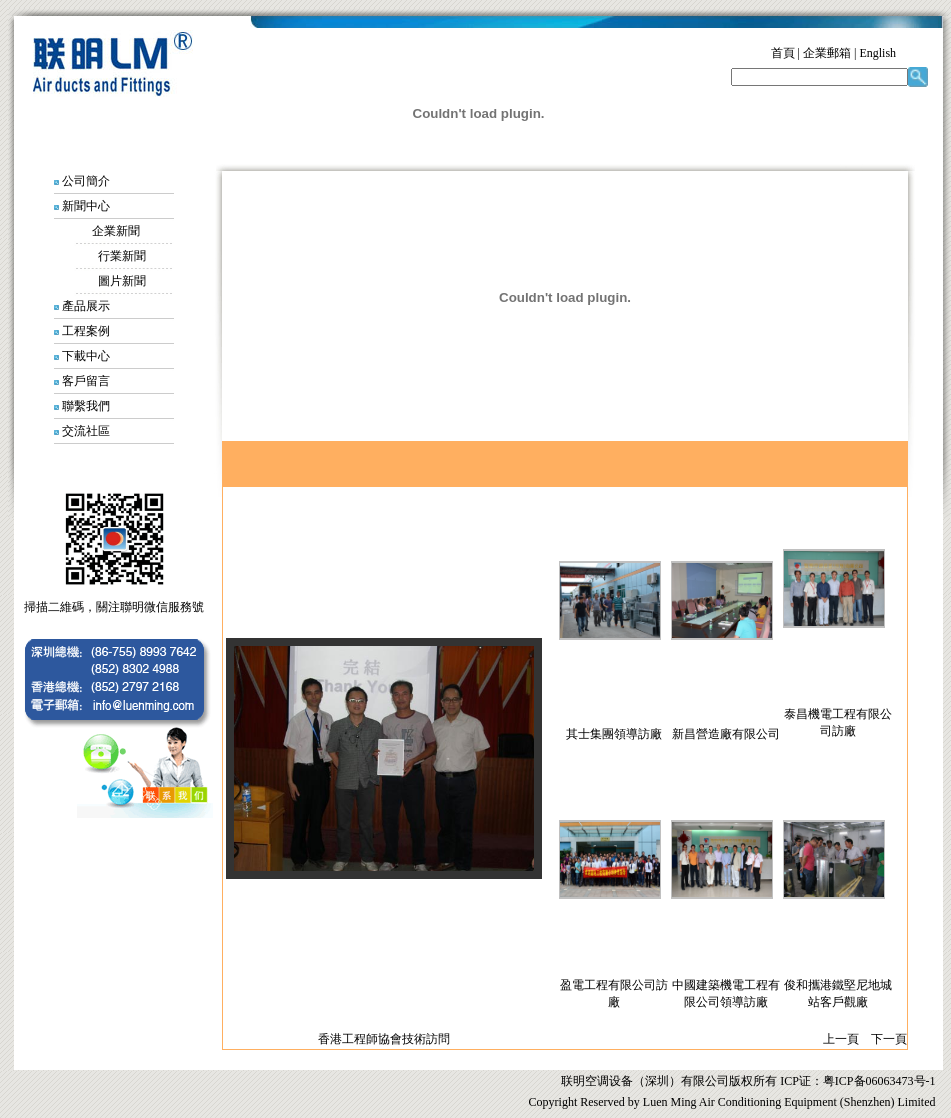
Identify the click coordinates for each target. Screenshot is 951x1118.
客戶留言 (86, 381)
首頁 (783, 53)
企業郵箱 (827, 53)
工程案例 (86, 331)
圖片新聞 (122, 281)
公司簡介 (86, 181)
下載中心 (86, 356)
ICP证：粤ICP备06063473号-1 (856, 1081)
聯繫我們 (86, 406)
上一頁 (841, 1039)
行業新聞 (122, 256)
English (877, 53)
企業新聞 (116, 231)
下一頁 (889, 1039)
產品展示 (86, 306)
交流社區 (86, 431)
